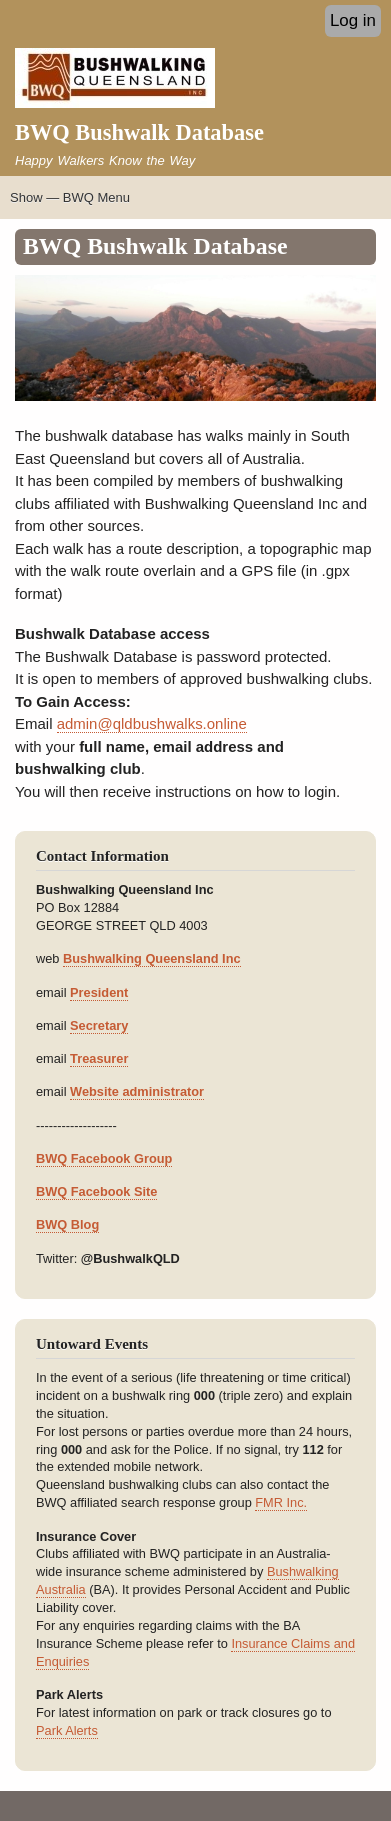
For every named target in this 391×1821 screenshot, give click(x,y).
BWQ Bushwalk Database (139, 132)
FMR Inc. (281, 1502)
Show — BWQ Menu (70, 197)
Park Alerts (67, 1730)
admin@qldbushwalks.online (152, 723)
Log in (353, 20)
